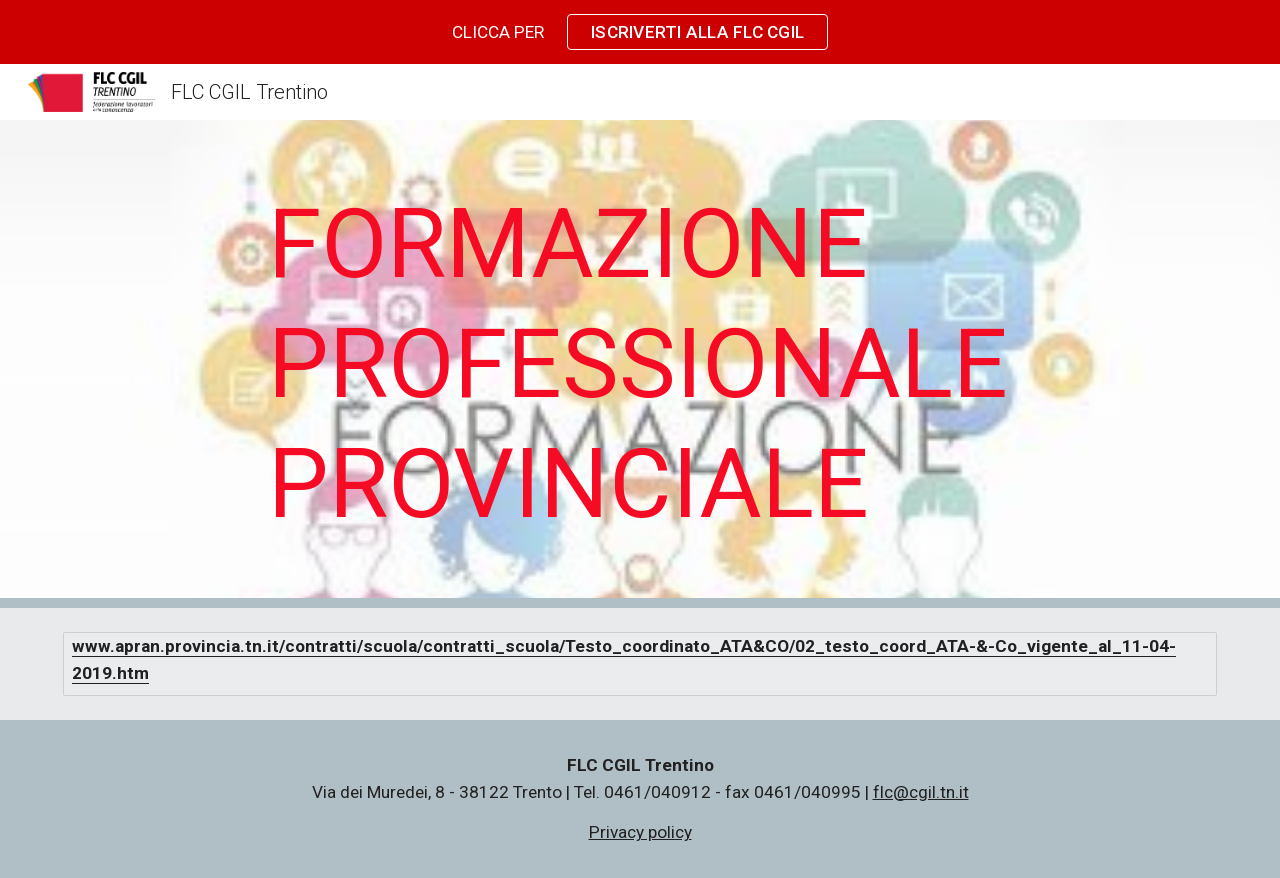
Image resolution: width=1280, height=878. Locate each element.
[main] (640, 364)
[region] (640, 32)
